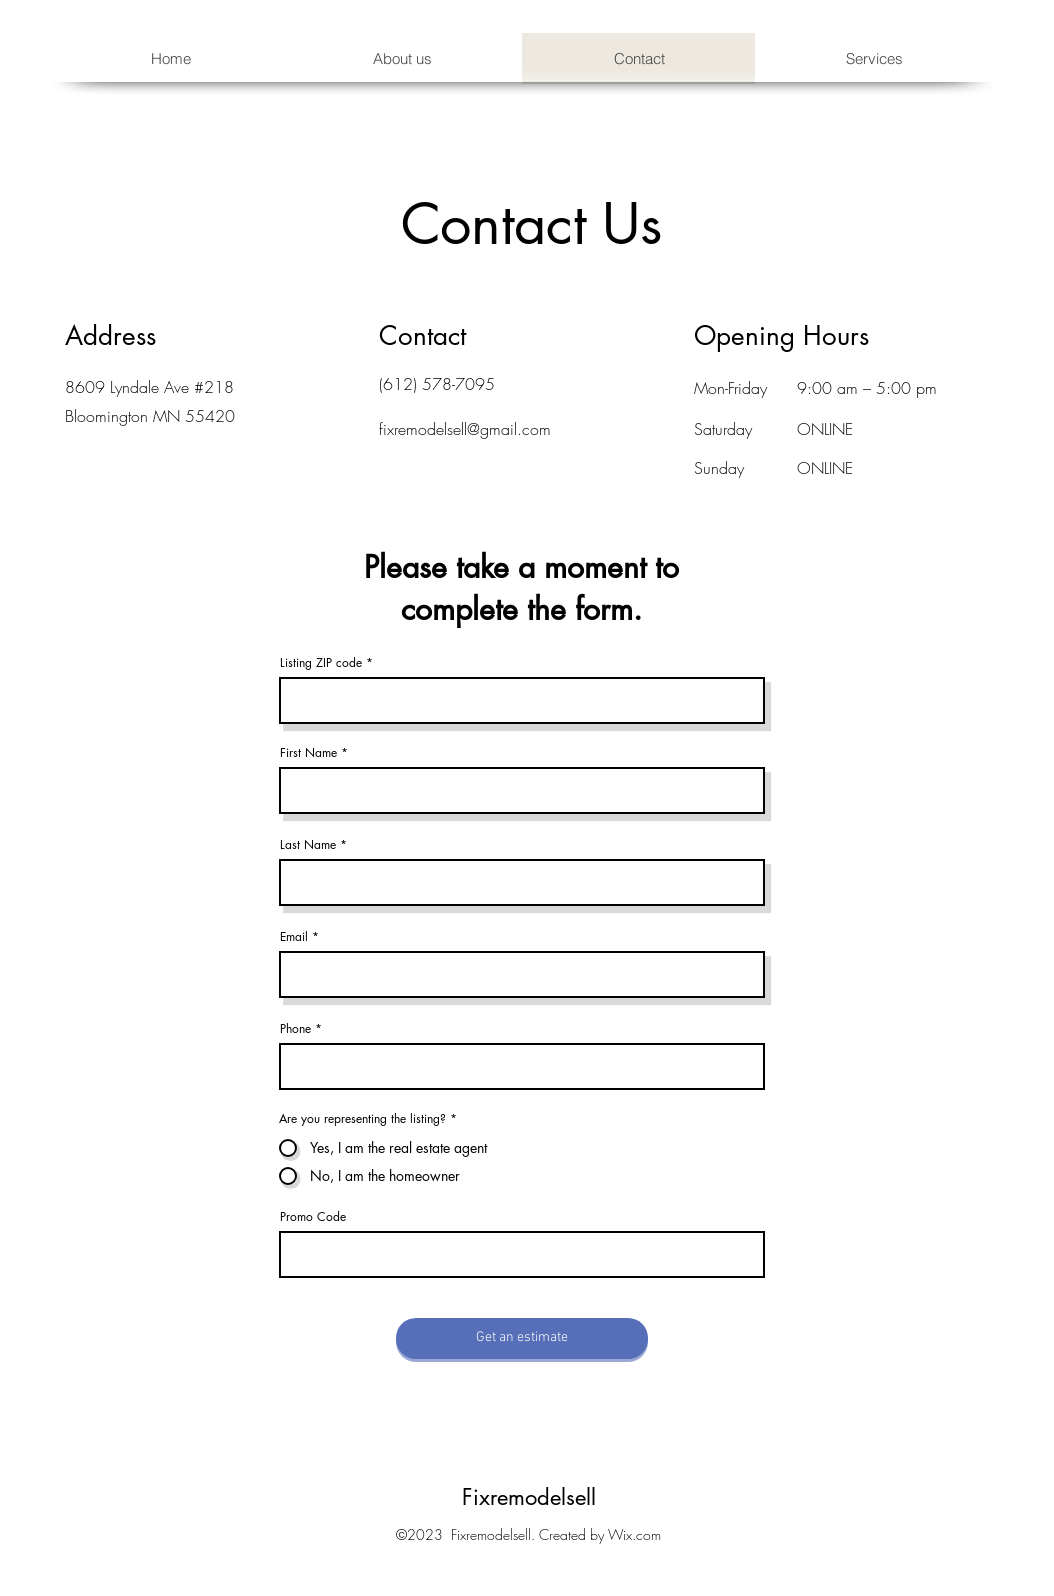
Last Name (308, 845)
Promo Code (313, 1217)
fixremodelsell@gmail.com (465, 429)
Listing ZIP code (321, 663)
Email (294, 937)
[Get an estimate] (522, 1338)
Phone (295, 1029)
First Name (308, 753)
